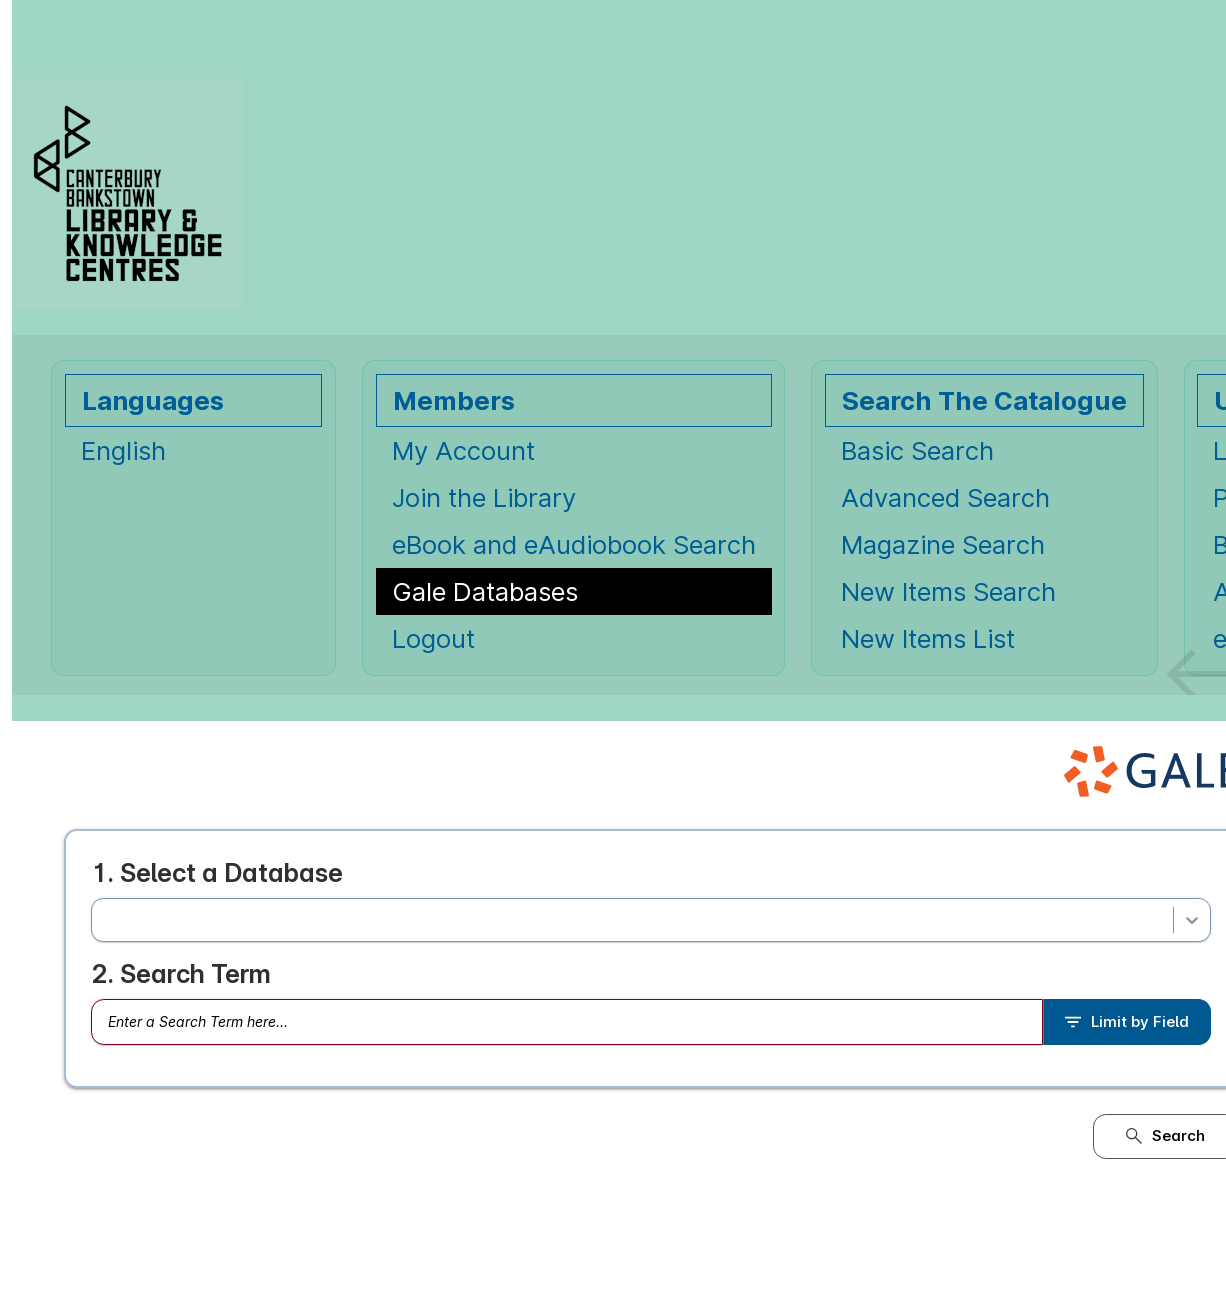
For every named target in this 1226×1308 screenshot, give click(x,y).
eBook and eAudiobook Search (574, 544)
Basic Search (917, 450)
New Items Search (948, 591)
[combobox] (105, 920)
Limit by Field (1127, 1022)
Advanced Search (945, 497)
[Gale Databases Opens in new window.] (574, 591)
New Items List (928, 638)
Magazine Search (943, 544)
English (123, 450)
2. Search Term (181, 974)
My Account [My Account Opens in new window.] (463, 450)
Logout (433, 638)
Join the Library (484, 497)
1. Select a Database (217, 872)
